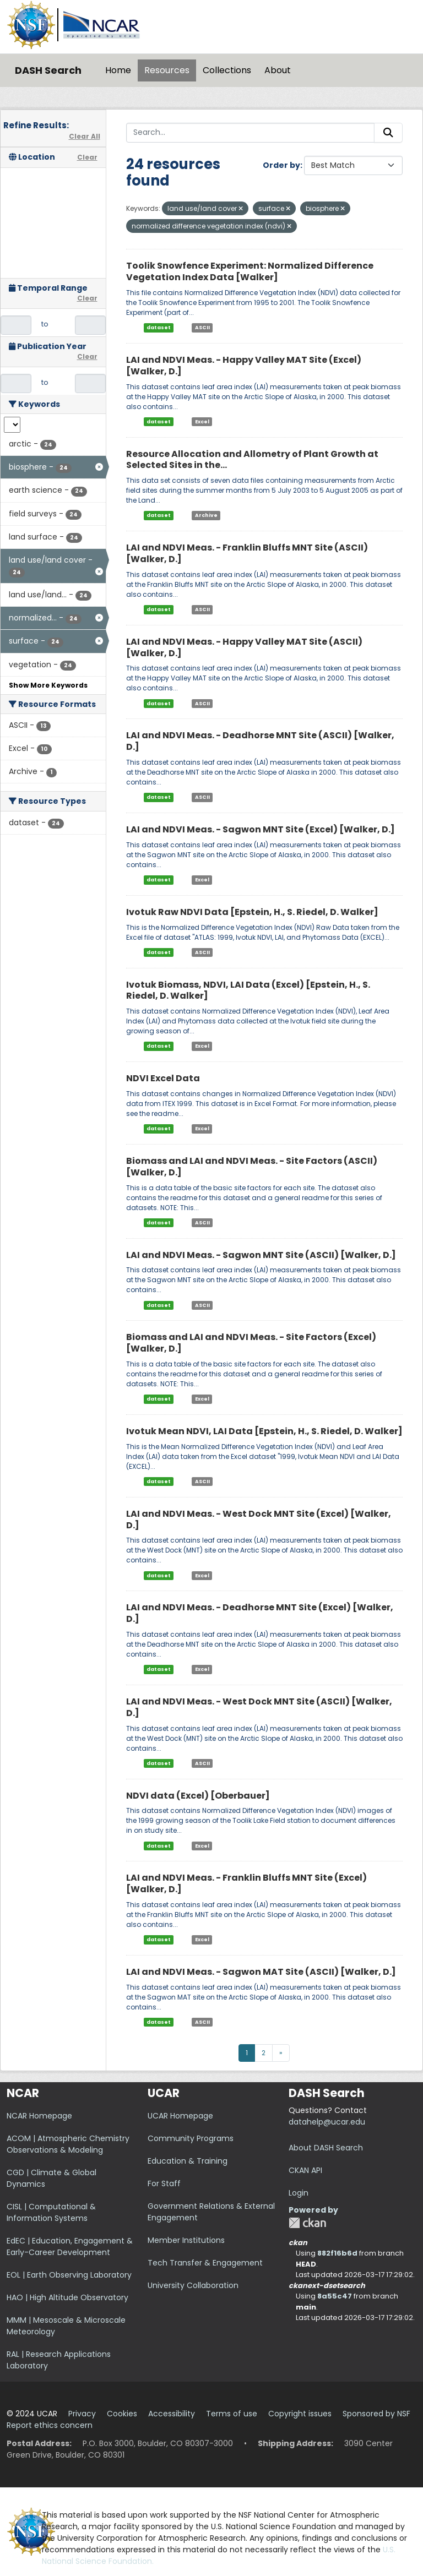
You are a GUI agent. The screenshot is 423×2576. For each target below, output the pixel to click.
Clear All (84, 136)
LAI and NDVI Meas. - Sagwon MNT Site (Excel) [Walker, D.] (260, 829)
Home (118, 70)
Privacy (82, 2413)
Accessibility (171, 2413)
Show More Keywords (48, 685)
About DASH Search (326, 2147)
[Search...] (250, 133)
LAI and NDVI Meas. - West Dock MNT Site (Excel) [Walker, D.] (258, 1519)
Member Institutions (186, 2240)
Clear (87, 157)
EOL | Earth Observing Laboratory (69, 2274)
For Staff (164, 2183)
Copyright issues (300, 2413)
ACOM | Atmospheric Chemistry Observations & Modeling (68, 2144)
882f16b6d (337, 2253)
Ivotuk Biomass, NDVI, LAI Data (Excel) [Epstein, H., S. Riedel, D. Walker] (248, 990)
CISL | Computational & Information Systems (51, 2212)
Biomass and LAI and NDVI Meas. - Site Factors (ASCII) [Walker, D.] (251, 1166)
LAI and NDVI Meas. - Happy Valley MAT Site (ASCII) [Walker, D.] (244, 647)
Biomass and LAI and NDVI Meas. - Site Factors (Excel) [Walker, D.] (251, 1343)
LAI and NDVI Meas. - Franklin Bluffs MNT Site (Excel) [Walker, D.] (246, 1883)
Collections (227, 70)
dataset (159, 327)
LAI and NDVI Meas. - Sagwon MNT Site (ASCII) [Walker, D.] (261, 1255)
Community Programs (191, 2138)
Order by (281, 165)
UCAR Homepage (180, 2115)
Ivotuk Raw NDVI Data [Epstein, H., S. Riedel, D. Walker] (252, 912)
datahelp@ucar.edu (327, 2121)
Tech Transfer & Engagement (205, 2262)
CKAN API (305, 2170)
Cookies (122, 2413)
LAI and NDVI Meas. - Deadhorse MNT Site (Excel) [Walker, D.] (259, 1613)
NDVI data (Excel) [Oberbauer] (198, 1795)
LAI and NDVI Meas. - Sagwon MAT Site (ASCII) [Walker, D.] (261, 1971)
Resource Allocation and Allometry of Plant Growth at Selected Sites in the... (252, 460)
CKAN (307, 2223)
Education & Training (187, 2160)
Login (298, 2192)
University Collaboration (193, 2285)
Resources (166, 70)
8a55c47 (334, 2296)
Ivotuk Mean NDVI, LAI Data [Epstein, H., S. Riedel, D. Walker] (264, 1431)
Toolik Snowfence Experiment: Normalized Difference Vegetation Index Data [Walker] (249, 271)
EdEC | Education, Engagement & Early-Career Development (70, 2246)
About (277, 70)
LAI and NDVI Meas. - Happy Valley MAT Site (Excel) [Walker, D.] (243, 365)
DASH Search (48, 70)
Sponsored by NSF (376, 2413)
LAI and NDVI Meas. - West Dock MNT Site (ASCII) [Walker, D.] (259, 1707)
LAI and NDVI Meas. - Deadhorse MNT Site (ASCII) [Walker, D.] (260, 741)
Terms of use (231, 2413)
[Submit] (388, 133)
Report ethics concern (50, 2425)
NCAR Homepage (39, 2115)
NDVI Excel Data (163, 1078)
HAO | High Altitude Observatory (67, 2297)
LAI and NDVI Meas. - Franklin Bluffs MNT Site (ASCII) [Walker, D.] (247, 553)
